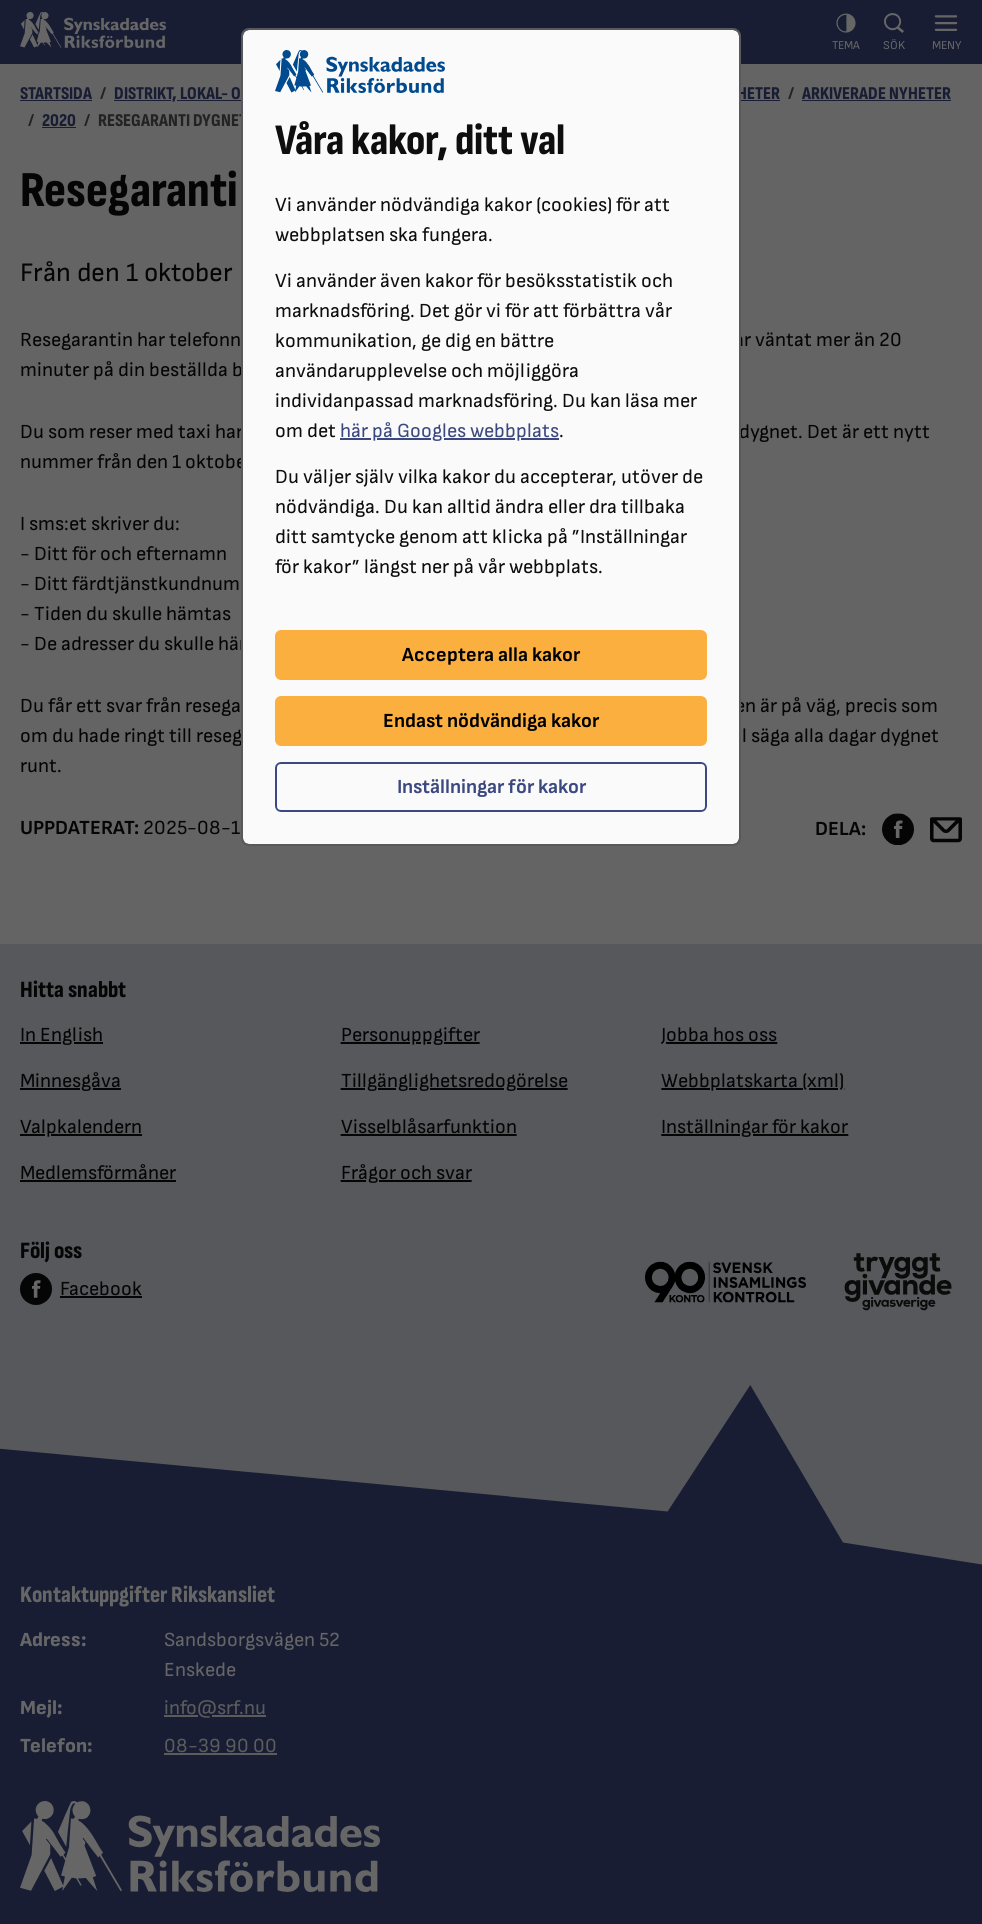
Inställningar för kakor (491, 787)
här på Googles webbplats (449, 431)
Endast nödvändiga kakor (491, 721)
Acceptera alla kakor (491, 655)
